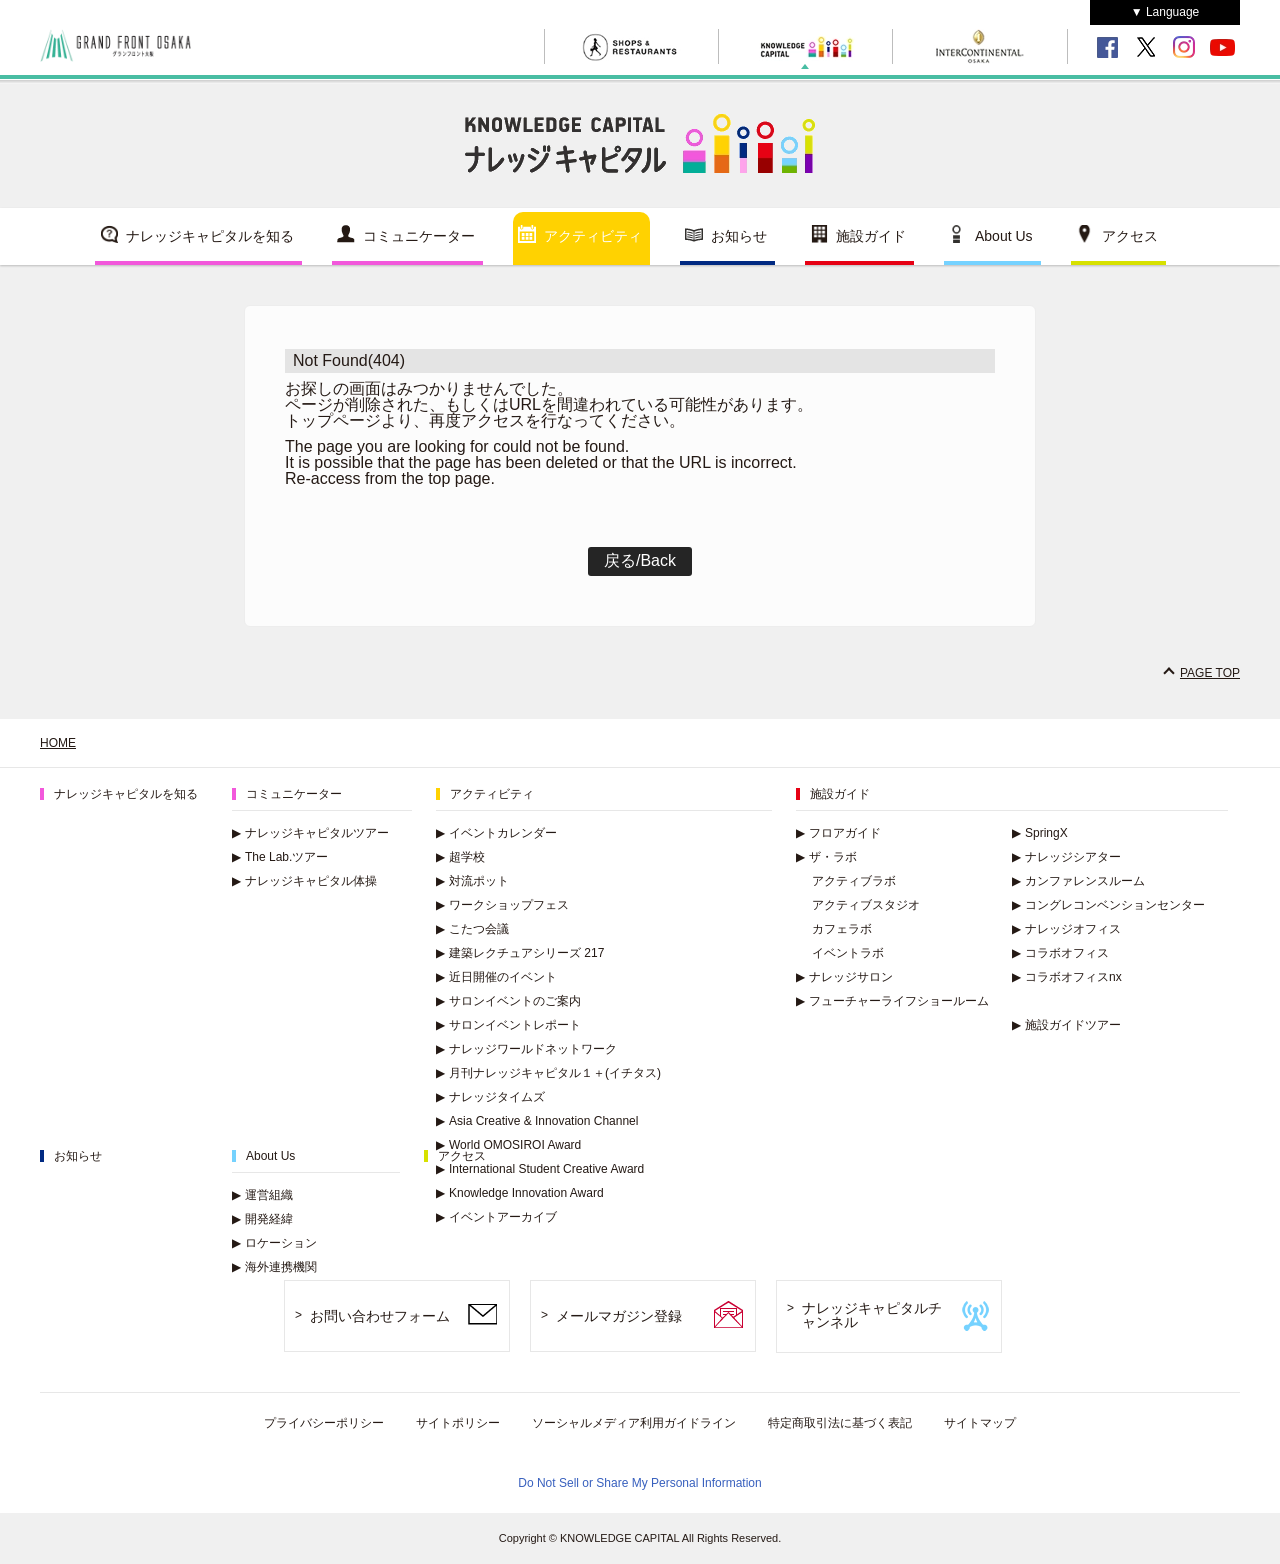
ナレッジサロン (844, 977)
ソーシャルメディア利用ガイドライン (634, 1423)
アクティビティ (593, 236)
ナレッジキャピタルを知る (210, 236)
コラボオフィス (1060, 953)
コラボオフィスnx (1067, 977)
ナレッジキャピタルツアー (310, 833)
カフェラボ (842, 929)
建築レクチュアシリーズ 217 (520, 953)
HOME (58, 743)
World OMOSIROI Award (508, 1145)
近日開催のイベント (496, 977)
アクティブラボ (854, 881)
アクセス (1130, 236)
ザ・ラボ (826, 857)
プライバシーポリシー (324, 1423)
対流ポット (472, 881)
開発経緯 (262, 1219)
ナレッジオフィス (1066, 929)
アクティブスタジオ (866, 905)
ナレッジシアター (1066, 857)
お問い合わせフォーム (380, 1316)
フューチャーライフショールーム (892, 1001)
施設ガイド (871, 236)
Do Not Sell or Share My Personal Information (639, 1483)
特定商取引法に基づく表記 (840, 1423)
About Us (1004, 236)
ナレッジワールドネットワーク (526, 1049)
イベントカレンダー (496, 833)
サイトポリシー (458, 1423)
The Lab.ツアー (280, 857)
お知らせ (739, 236)
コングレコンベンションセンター (1108, 905)
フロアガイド (838, 833)
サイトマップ (980, 1423)
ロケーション (274, 1243)
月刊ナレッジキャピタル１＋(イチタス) (548, 1073)
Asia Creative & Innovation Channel (537, 1121)
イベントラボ (848, 953)
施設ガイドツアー (1066, 1025)
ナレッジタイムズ (490, 1097)
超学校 (460, 857)
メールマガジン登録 (619, 1316)
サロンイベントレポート (508, 1025)
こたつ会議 (472, 929)
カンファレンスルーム (1078, 881)
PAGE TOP (1210, 673)
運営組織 (262, 1195)
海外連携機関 (274, 1267)
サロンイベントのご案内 (508, 1001)
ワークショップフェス (502, 905)
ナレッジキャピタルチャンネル (872, 1315)
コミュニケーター (419, 236)
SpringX (1040, 833)
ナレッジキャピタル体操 (304, 881)
